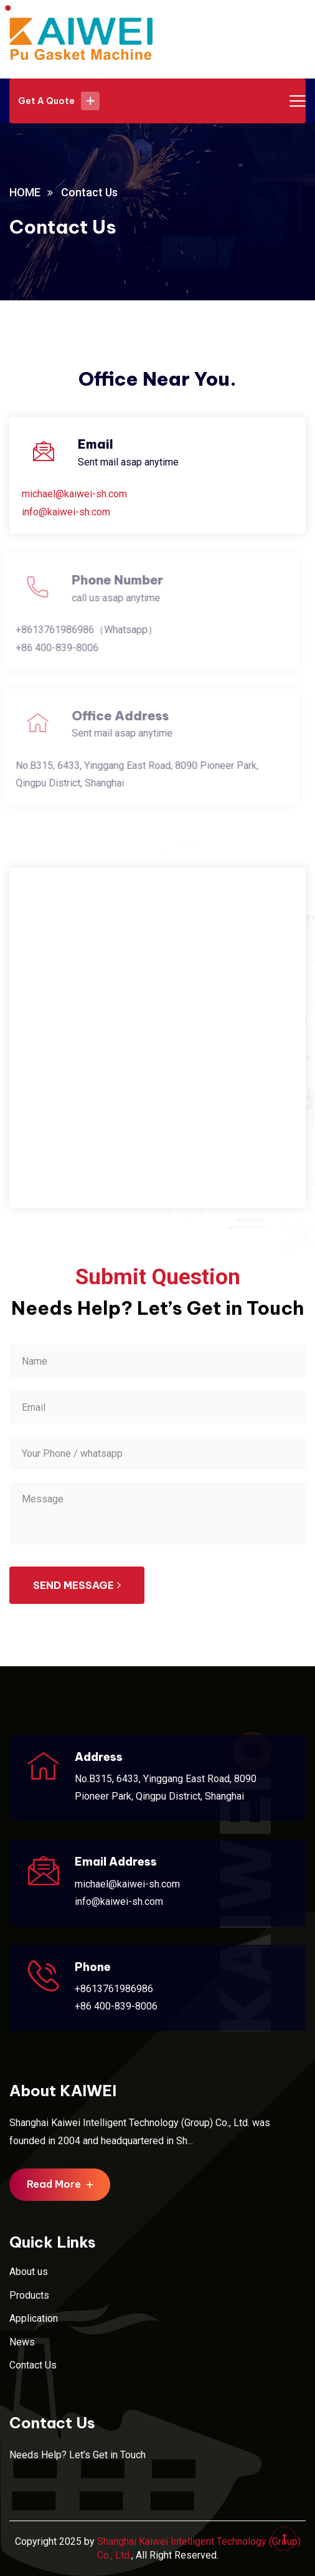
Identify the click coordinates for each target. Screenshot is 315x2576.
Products (29, 2295)
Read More (60, 2184)
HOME (24, 192)
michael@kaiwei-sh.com (74, 494)
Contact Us (33, 2365)
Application (33, 2318)
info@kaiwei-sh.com (66, 512)
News (22, 2342)
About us (28, 2272)
